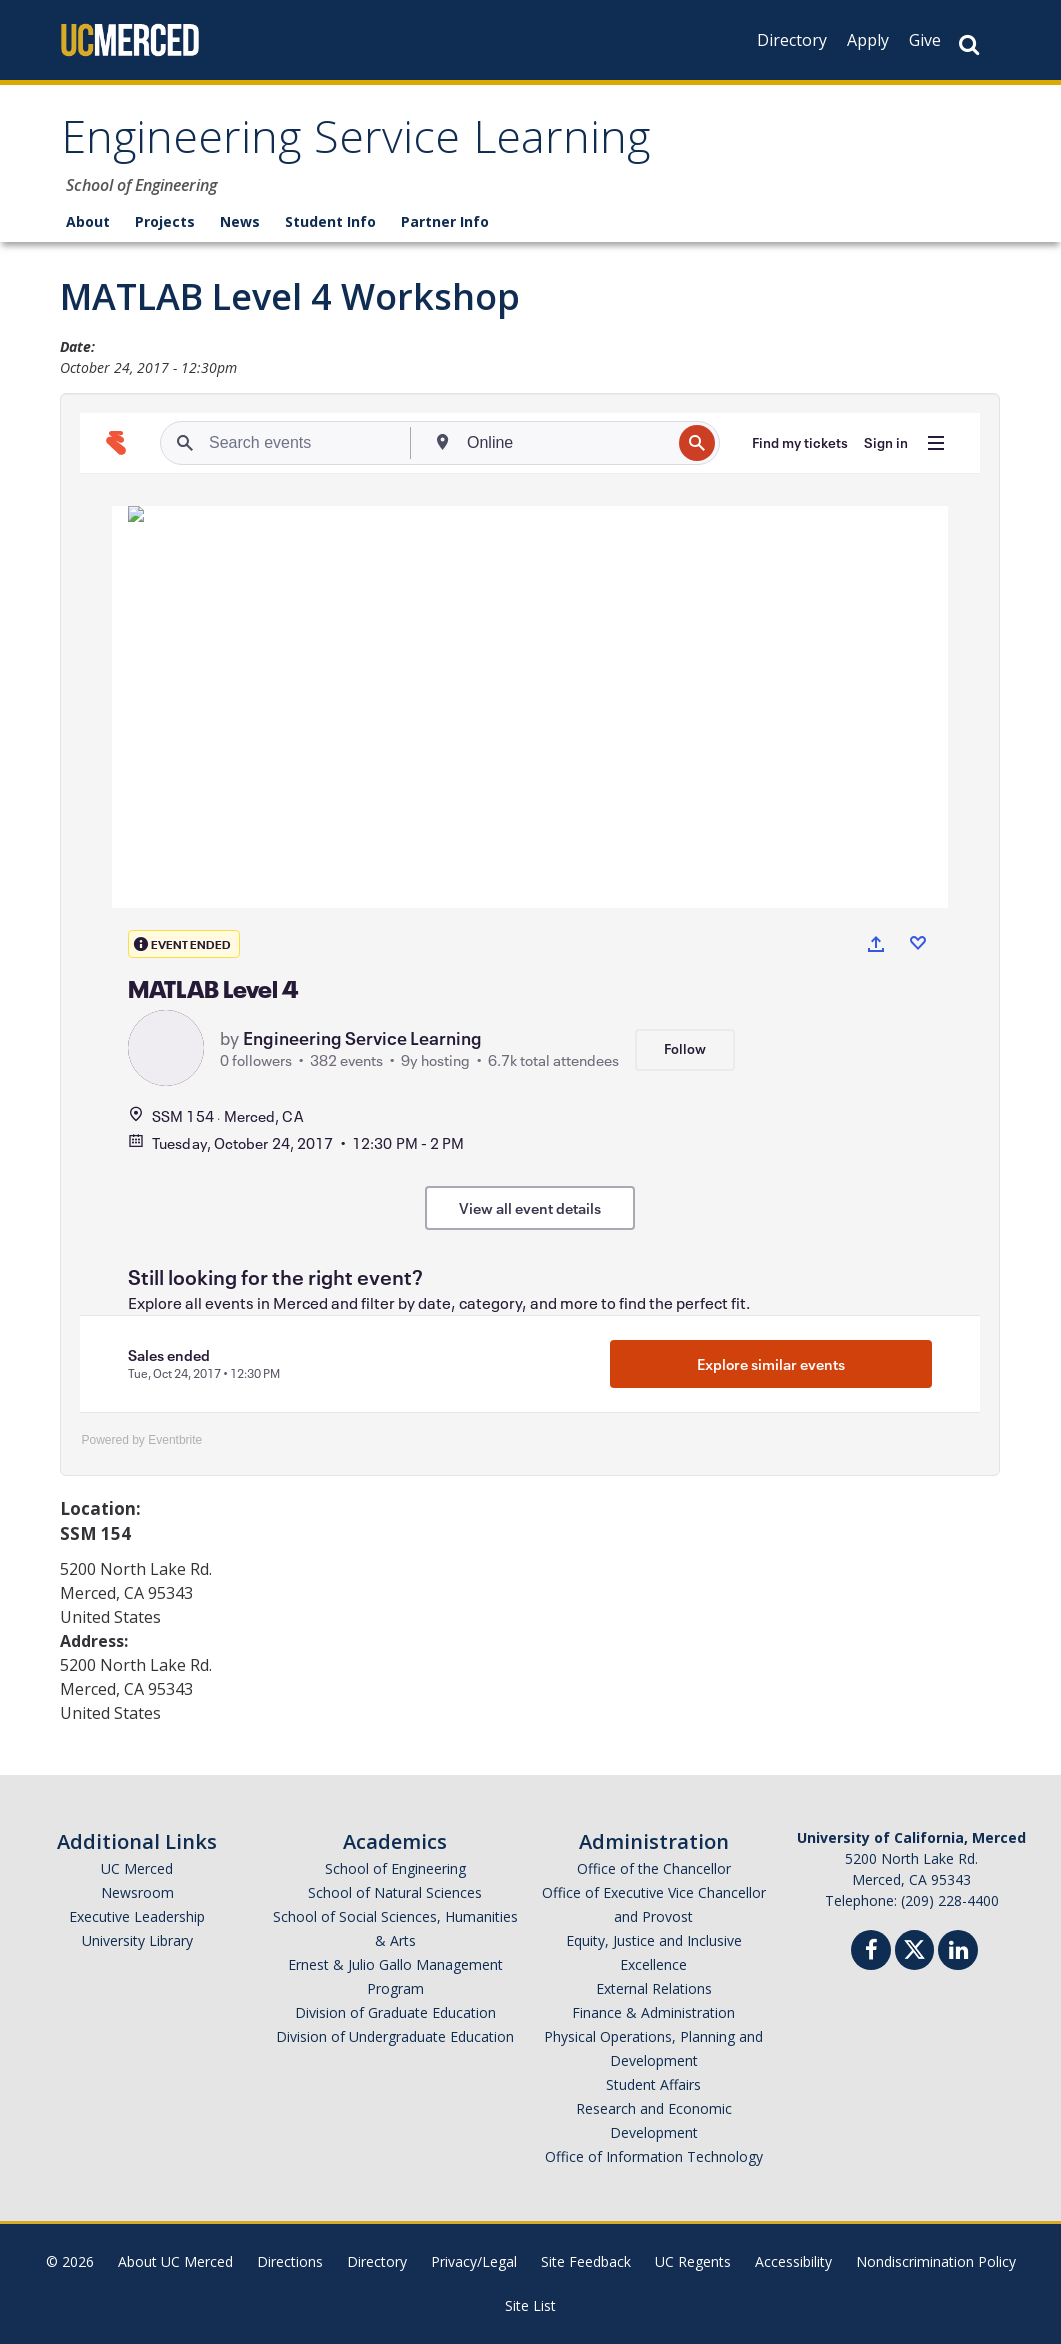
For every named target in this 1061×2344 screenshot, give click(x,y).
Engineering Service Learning (355, 143)
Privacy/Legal (474, 2261)
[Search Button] (969, 44)
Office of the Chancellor (654, 1868)
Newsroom (137, 1892)
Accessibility (793, 2261)
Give (925, 40)
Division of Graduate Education (395, 2012)
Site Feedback (586, 2261)
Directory (792, 40)
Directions (290, 2261)
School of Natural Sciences (395, 1892)
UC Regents (693, 2261)
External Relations (654, 1988)
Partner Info (445, 221)
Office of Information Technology (654, 2156)
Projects (165, 221)
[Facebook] (871, 1952)
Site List (530, 2305)
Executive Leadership (137, 1916)
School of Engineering (395, 1868)
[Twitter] (914, 1947)
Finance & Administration (653, 2012)
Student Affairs (653, 2084)
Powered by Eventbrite (142, 1440)
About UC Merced (175, 2261)
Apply (868, 40)
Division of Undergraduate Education (395, 2036)
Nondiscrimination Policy (936, 2261)
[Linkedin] (958, 1952)
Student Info (330, 221)
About (88, 221)
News (240, 221)
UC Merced (137, 1868)
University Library (137, 1940)
